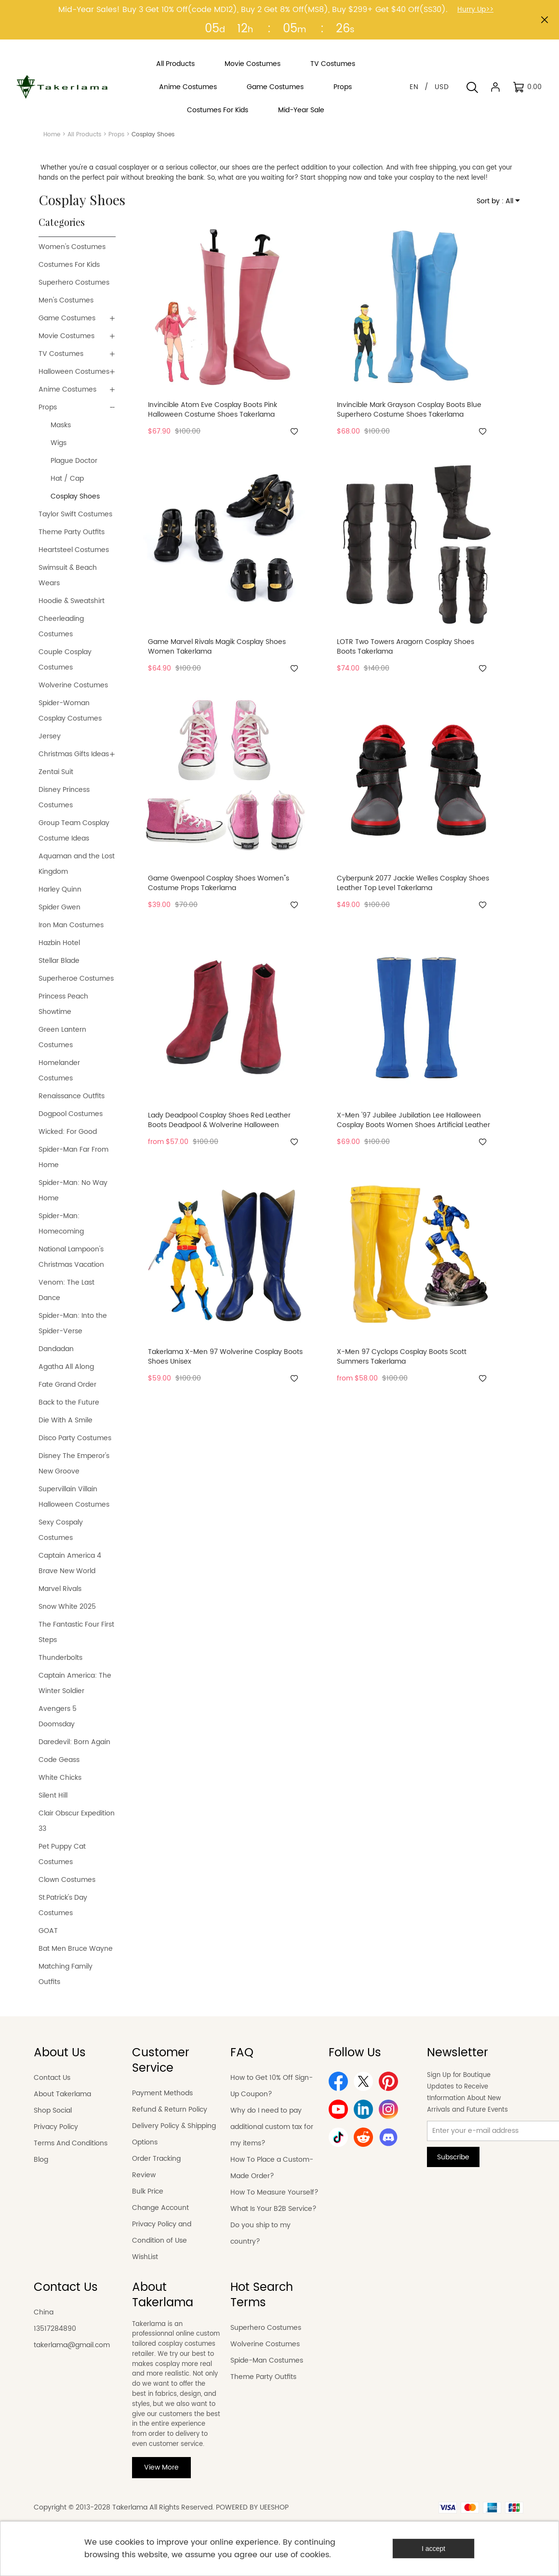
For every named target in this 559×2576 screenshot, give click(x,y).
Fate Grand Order (67, 1384)
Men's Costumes (66, 300)
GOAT (48, 1930)
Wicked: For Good (68, 1131)
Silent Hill (53, 1795)
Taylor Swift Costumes (75, 514)
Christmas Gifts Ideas (74, 754)
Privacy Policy (56, 2126)
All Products (84, 134)
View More (161, 2467)
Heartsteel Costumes (74, 549)
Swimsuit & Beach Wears (68, 575)
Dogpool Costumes (71, 1113)
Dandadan (56, 1348)
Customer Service (160, 2060)
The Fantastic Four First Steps (76, 1632)
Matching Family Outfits (66, 1974)
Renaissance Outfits (72, 1096)
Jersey (50, 736)
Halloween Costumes (74, 371)
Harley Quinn (60, 889)
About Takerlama (62, 2094)
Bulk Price (147, 2191)
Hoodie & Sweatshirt (72, 600)
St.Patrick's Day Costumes (63, 1905)
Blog (41, 2159)
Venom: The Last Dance (66, 1290)
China (43, 2312)
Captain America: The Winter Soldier (75, 1683)
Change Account (160, 2207)
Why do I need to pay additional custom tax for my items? (271, 2127)
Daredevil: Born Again (74, 1742)
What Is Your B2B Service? (273, 2208)
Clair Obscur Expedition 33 (77, 1821)
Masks (61, 425)
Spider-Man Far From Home (73, 1157)
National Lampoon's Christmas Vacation (71, 1257)
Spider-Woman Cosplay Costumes (70, 710)
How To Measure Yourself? (274, 2192)
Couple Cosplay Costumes (65, 659)
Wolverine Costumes (73, 685)
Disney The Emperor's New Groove (74, 1463)
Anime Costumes (67, 389)
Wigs (59, 442)
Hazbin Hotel (59, 942)
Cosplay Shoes (75, 496)
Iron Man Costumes (71, 925)
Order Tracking (156, 2158)
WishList (145, 2256)
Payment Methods (162, 2093)
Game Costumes (67, 318)
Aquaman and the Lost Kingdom (77, 864)
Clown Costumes (67, 1879)
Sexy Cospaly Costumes (61, 1530)
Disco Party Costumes (75, 1438)
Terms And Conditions (70, 2143)
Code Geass (59, 1759)
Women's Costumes (72, 246)
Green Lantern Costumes (62, 1037)
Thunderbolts (60, 1657)
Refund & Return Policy (169, 2109)
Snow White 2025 (67, 1606)
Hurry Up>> (475, 9)
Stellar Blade (59, 960)
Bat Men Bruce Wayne (76, 1948)
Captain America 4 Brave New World (70, 1563)
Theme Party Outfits (72, 532)
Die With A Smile (66, 1420)
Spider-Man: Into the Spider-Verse (73, 1323)
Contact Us (52, 2077)
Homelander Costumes (59, 1070)
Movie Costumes (66, 336)
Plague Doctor (74, 460)
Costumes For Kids (69, 264)
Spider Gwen (59, 907)
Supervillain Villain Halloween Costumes (74, 1497)
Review (144, 2175)
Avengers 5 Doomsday (58, 1716)
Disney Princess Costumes (64, 797)
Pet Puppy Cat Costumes (62, 1854)
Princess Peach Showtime (63, 1004)
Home (51, 134)
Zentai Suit (56, 771)
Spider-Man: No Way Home (73, 1190)
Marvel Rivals (60, 1588)
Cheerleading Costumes (61, 626)
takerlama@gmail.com (72, 2345)
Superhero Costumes (74, 282)
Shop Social (53, 2110)
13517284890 (55, 2328)
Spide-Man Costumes (266, 2360)
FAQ (241, 2053)
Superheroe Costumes (76, 978)
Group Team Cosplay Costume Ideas (74, 830)
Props (116, 134)
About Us (60, 2053)
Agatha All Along (66, 1366)
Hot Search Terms (261, 2295)
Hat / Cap (67, 478)
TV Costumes (61, 353)
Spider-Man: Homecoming (61, 1223)
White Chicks (60, 1777)
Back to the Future (69, 1402)
